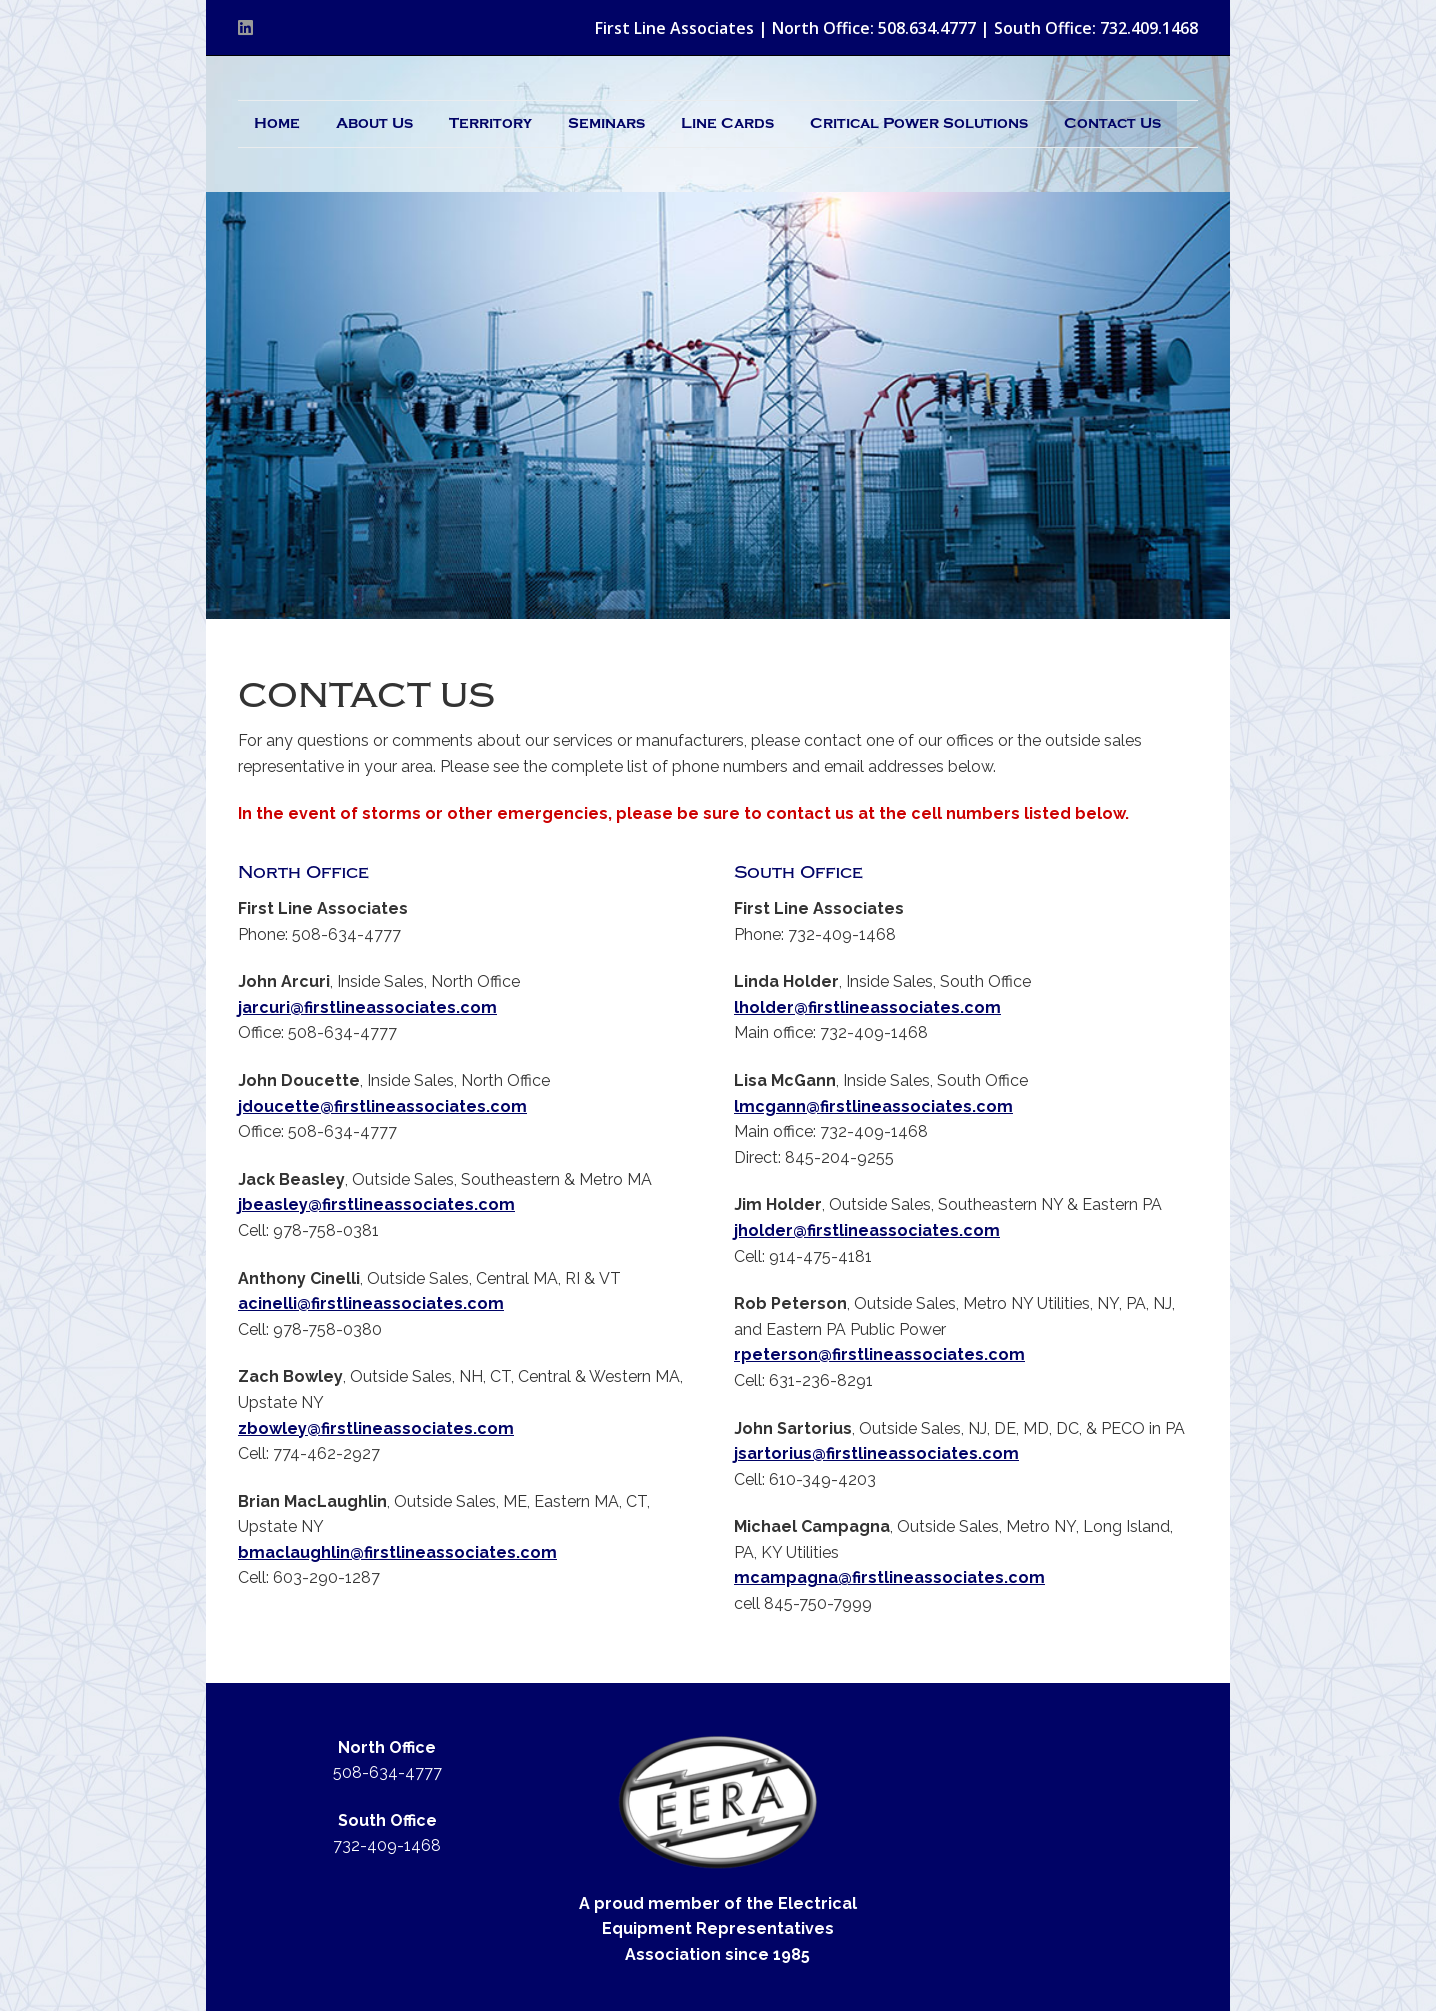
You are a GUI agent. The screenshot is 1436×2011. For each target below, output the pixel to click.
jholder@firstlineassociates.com (867, 1230)
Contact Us (1112, 123)
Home (277, 123)
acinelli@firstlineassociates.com (371, 1303)
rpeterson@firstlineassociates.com (879, 1354)
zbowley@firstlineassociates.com (376, 1428)
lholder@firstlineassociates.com (867, 1007)
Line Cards (727, 123)
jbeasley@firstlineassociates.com (376, 1204)
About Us (374, 123)
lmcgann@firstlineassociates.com (873, 1106)
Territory (490, 123)
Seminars (606, 123)
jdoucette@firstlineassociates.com (382, 1106)
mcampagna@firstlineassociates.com (889, 1577)
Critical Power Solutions (919, 123)
